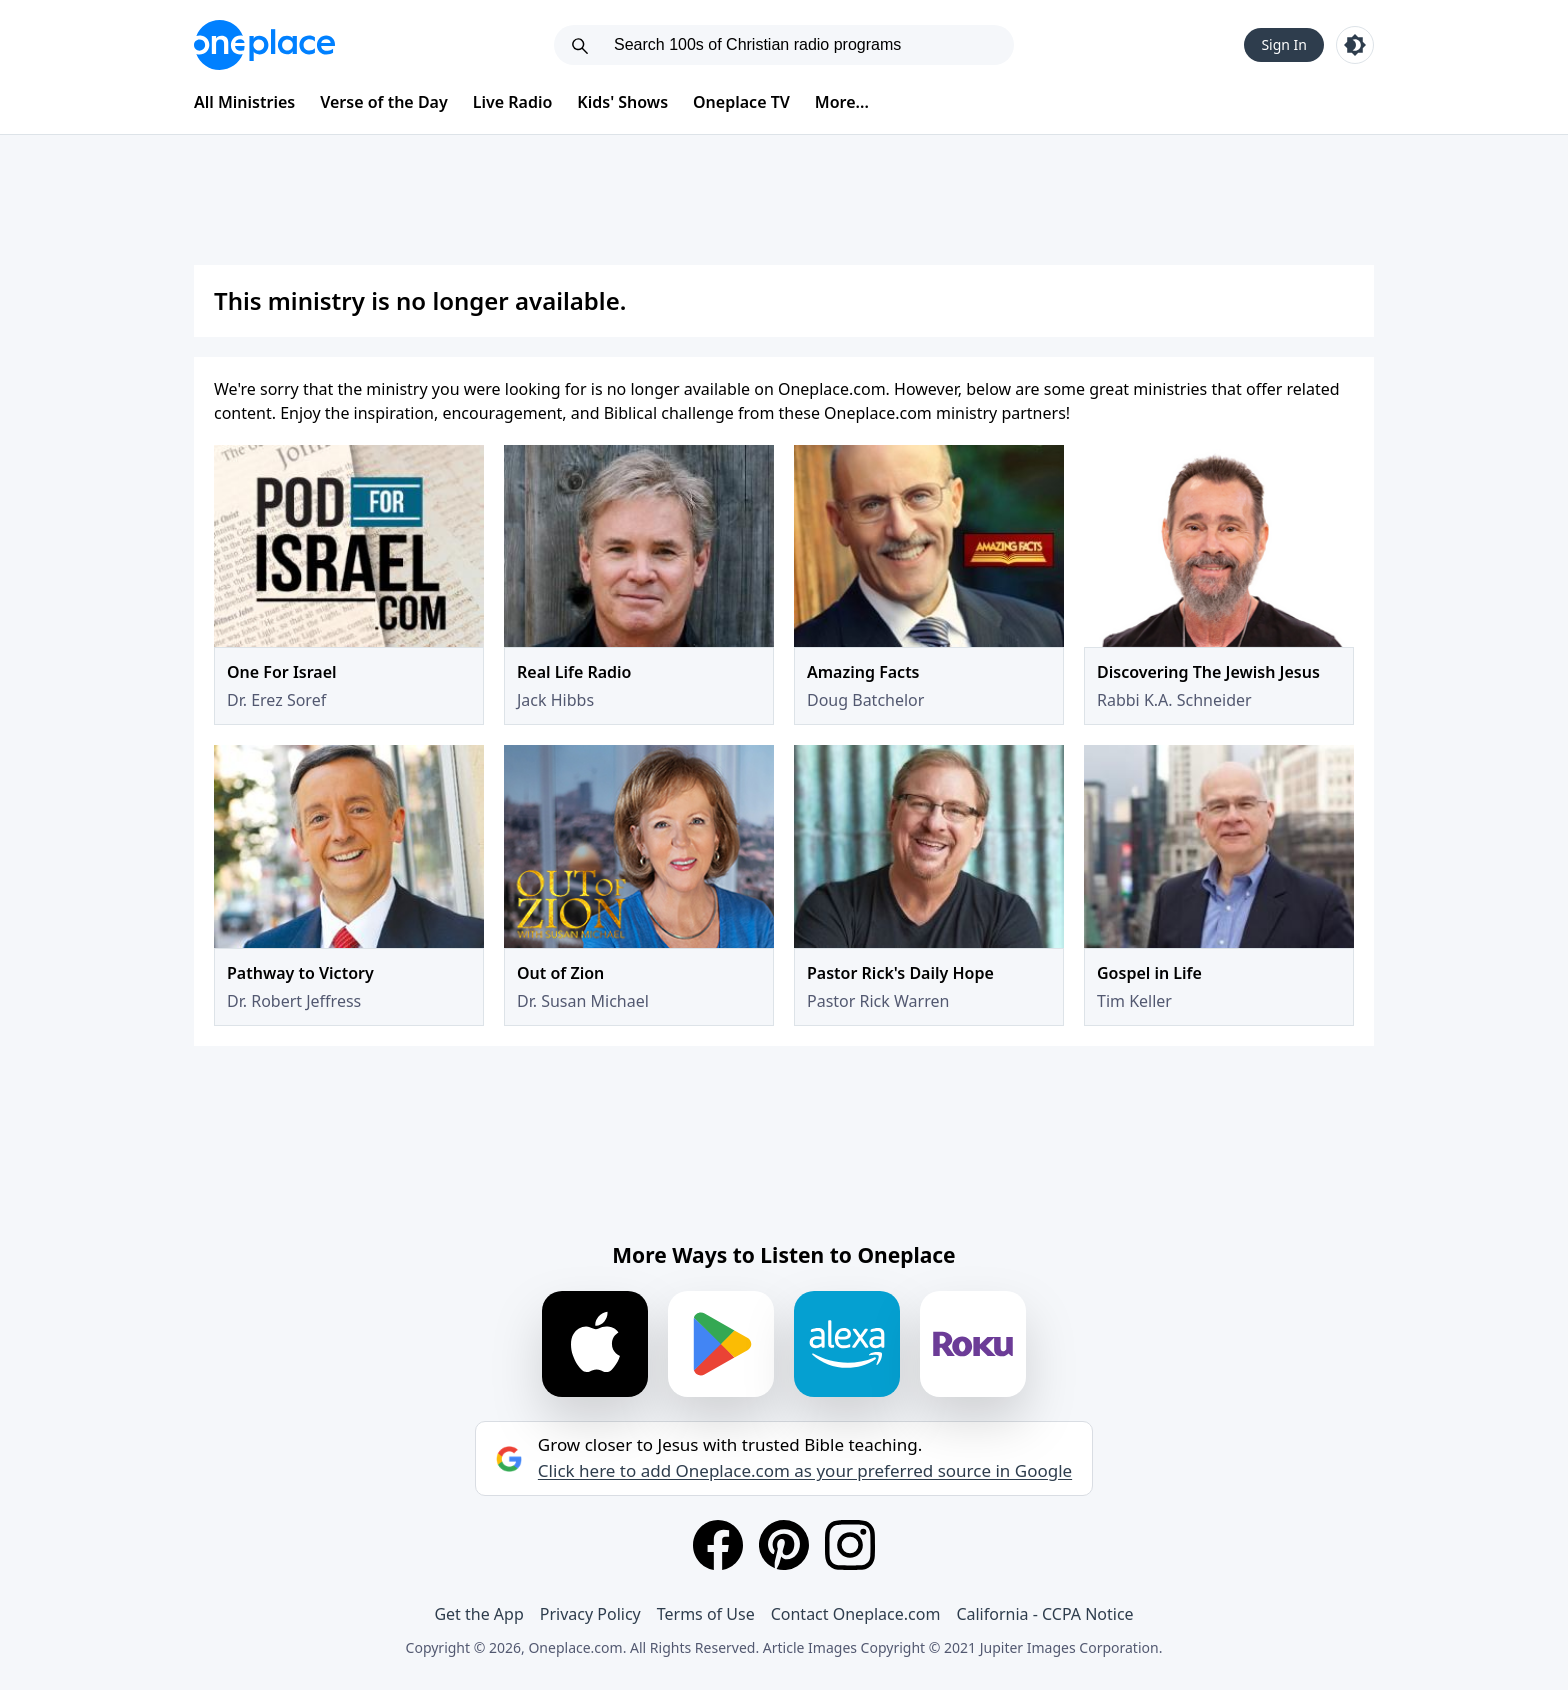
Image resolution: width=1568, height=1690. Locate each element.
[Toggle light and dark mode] (1355, 45)
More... (842, 102)
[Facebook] (718, 1545)
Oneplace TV (741, 102)
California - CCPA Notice (1044, 1614)
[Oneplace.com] (264, 45)
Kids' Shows (622, 102)
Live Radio (513, 102)
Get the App (478, 1614)
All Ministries (244, 102)
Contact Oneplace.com (856, 1614)
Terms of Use (706, 1614)
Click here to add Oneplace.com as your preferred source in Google (805, 1471)
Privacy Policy (590, 1614)
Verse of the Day (384, 102)
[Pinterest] (784, 1545)
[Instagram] (850, 1545)
